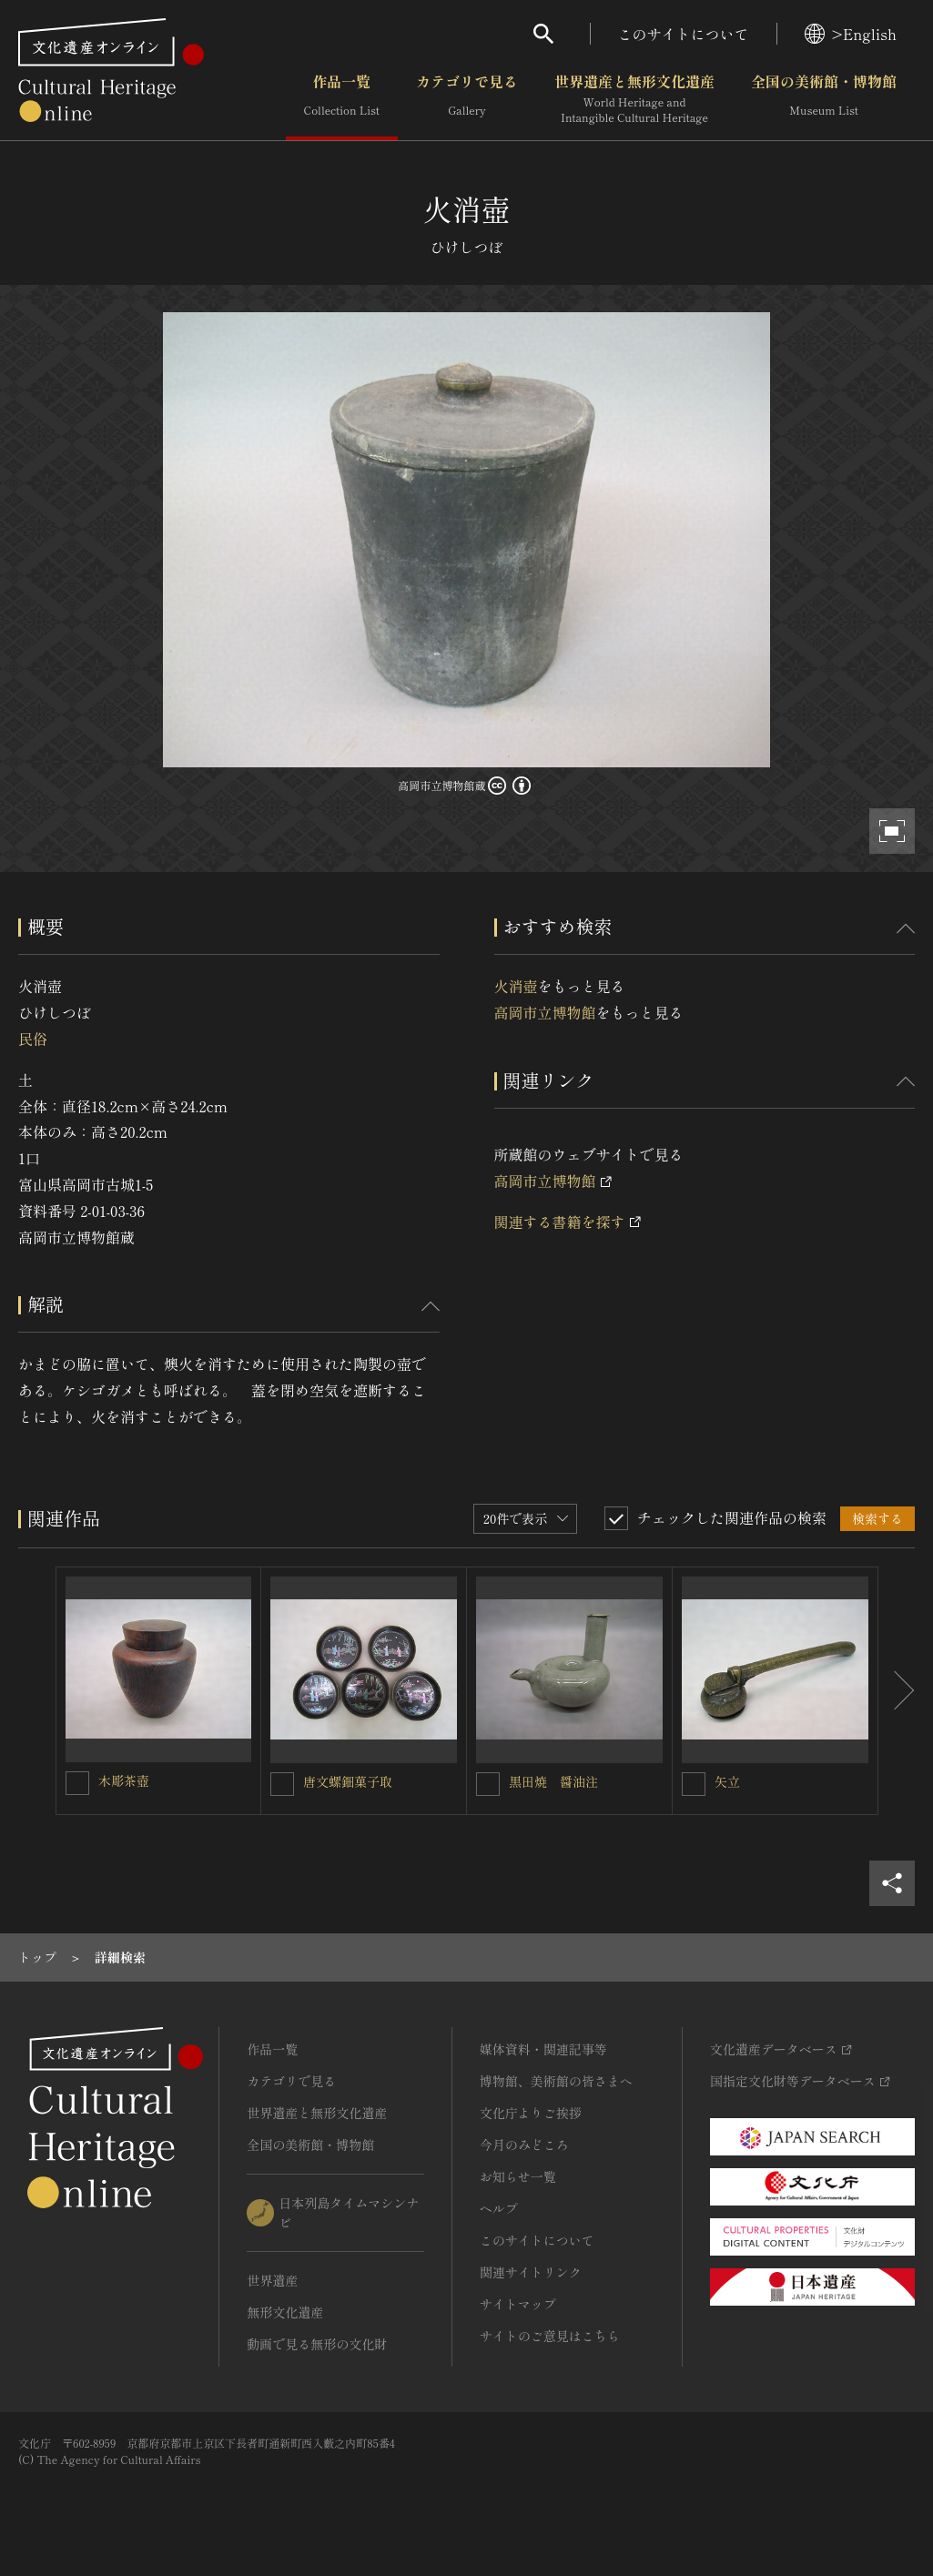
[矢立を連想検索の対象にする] (693, 1784)
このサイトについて (683, 34)
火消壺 (516, 986)
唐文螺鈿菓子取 (347, 1781)
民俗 (32, 1039)
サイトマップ (518, 2304)
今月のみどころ (524, 2144)
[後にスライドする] (896, 1691)
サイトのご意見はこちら (550, 2336)
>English (851, 34)
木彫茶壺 (123, 1780)
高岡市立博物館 (545, 1012)
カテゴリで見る (467, 99)
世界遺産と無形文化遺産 (634, 99)
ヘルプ (499, 2208)
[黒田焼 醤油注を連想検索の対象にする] (488, 1784)
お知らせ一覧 (518, 2176)
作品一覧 (342, 99)
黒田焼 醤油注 (553, 1781)
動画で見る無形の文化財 (317, 2344)
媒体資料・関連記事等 (543, 2049)
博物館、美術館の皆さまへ (556, 2081)
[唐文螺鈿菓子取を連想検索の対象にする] (282, 1784)
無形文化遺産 (285, 2312)
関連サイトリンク (531, 2272)
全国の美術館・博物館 (824, 99)
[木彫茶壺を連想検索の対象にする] (77, 1783)
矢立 (727, 1781)
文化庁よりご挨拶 (531, 2113)
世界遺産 (272, 2280)
